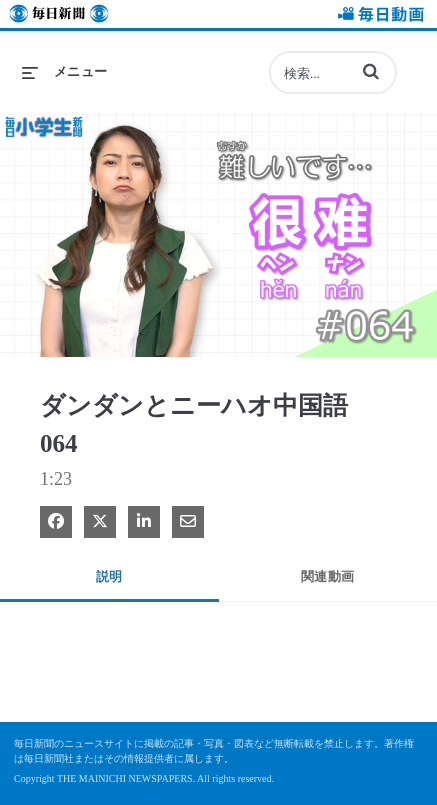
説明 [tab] (109, 576)
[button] (371, 71)
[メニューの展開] (65, 72)
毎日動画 (378, 16)
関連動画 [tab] (328, 576)
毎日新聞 (59, 16)
